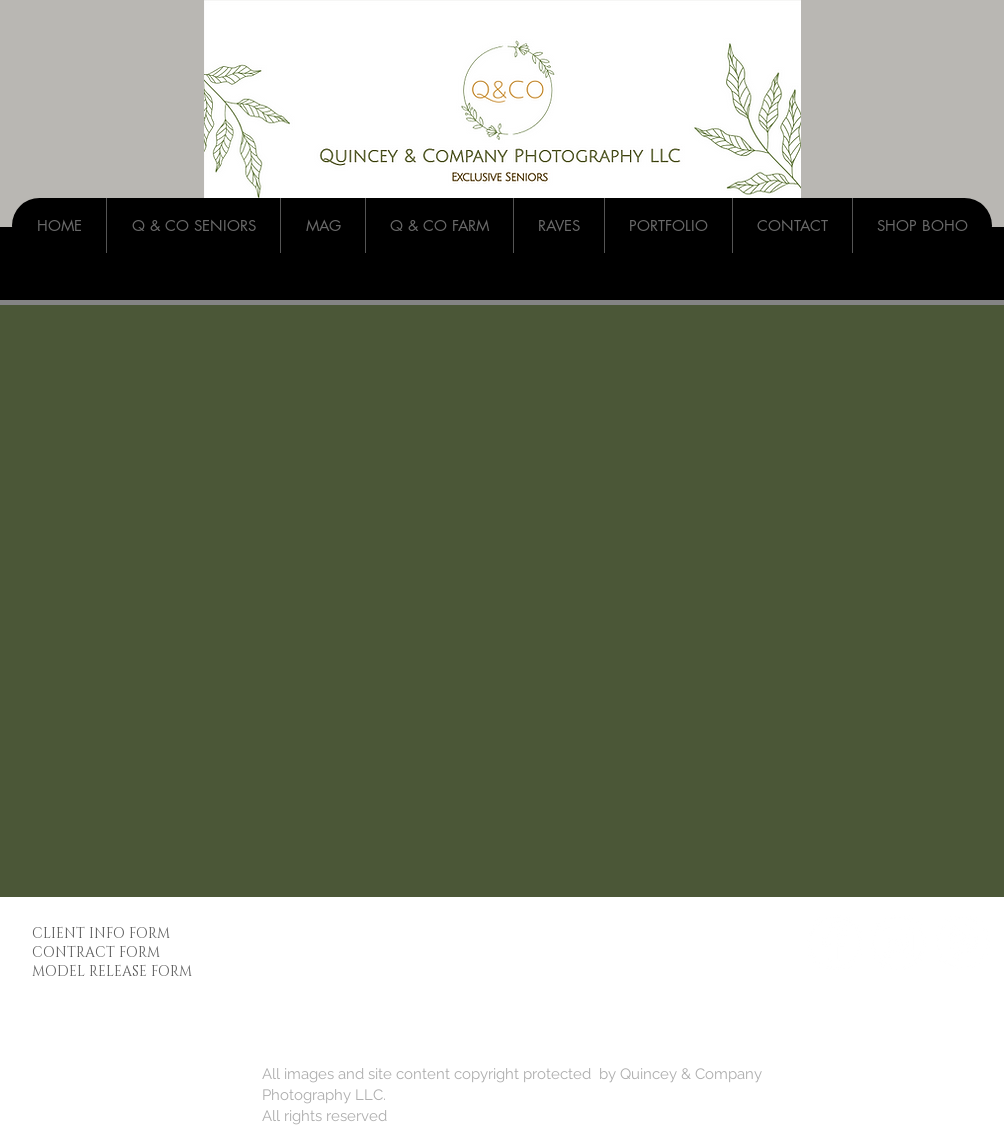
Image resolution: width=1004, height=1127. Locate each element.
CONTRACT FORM (96, 952)
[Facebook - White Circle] (834, 942)
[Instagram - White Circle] (898, 942)
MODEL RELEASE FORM (112, 971)
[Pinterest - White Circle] (962, 942)
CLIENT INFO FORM (101, 933)
